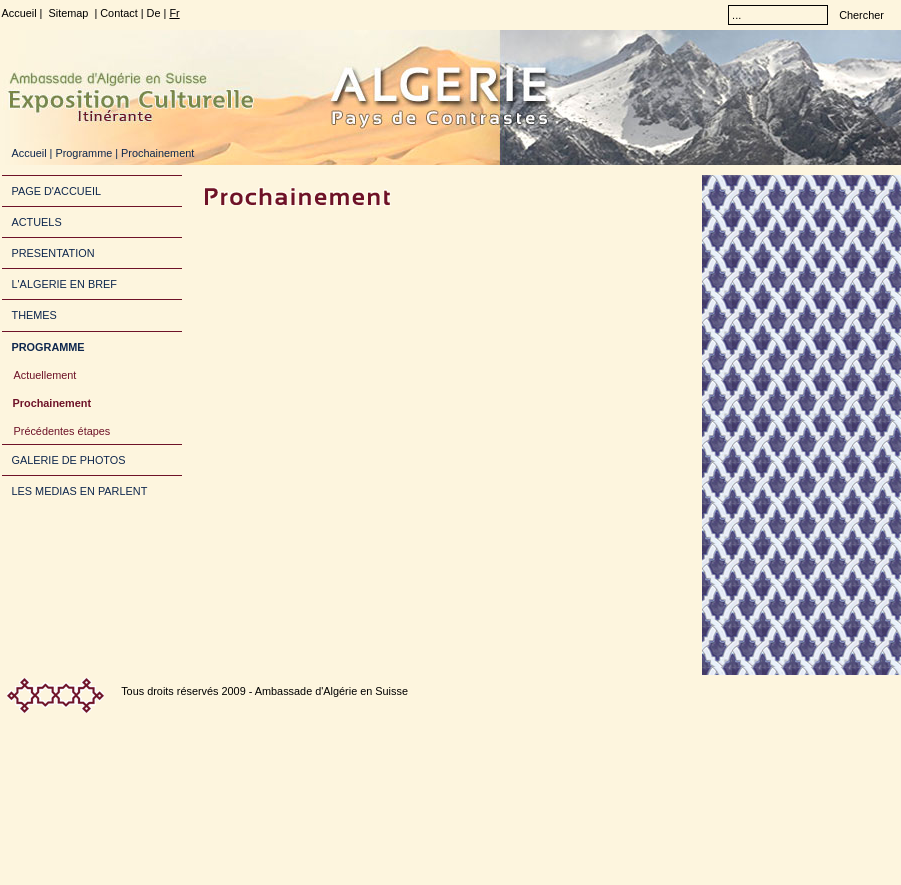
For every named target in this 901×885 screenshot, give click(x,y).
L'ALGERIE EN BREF (64, 284)
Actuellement (45, 375)
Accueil (19, 13)
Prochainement (52, 403)
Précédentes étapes (62, 431)
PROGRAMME (48, 347)
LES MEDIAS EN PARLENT (80, 491)
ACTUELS (37, 222)
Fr (174, 13)
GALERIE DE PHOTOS (69, 460)
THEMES (34, 315)
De (154, 13)
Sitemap (68, 13)
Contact (118, 13)
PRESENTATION (53, 253)
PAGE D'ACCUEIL (57, 191)
